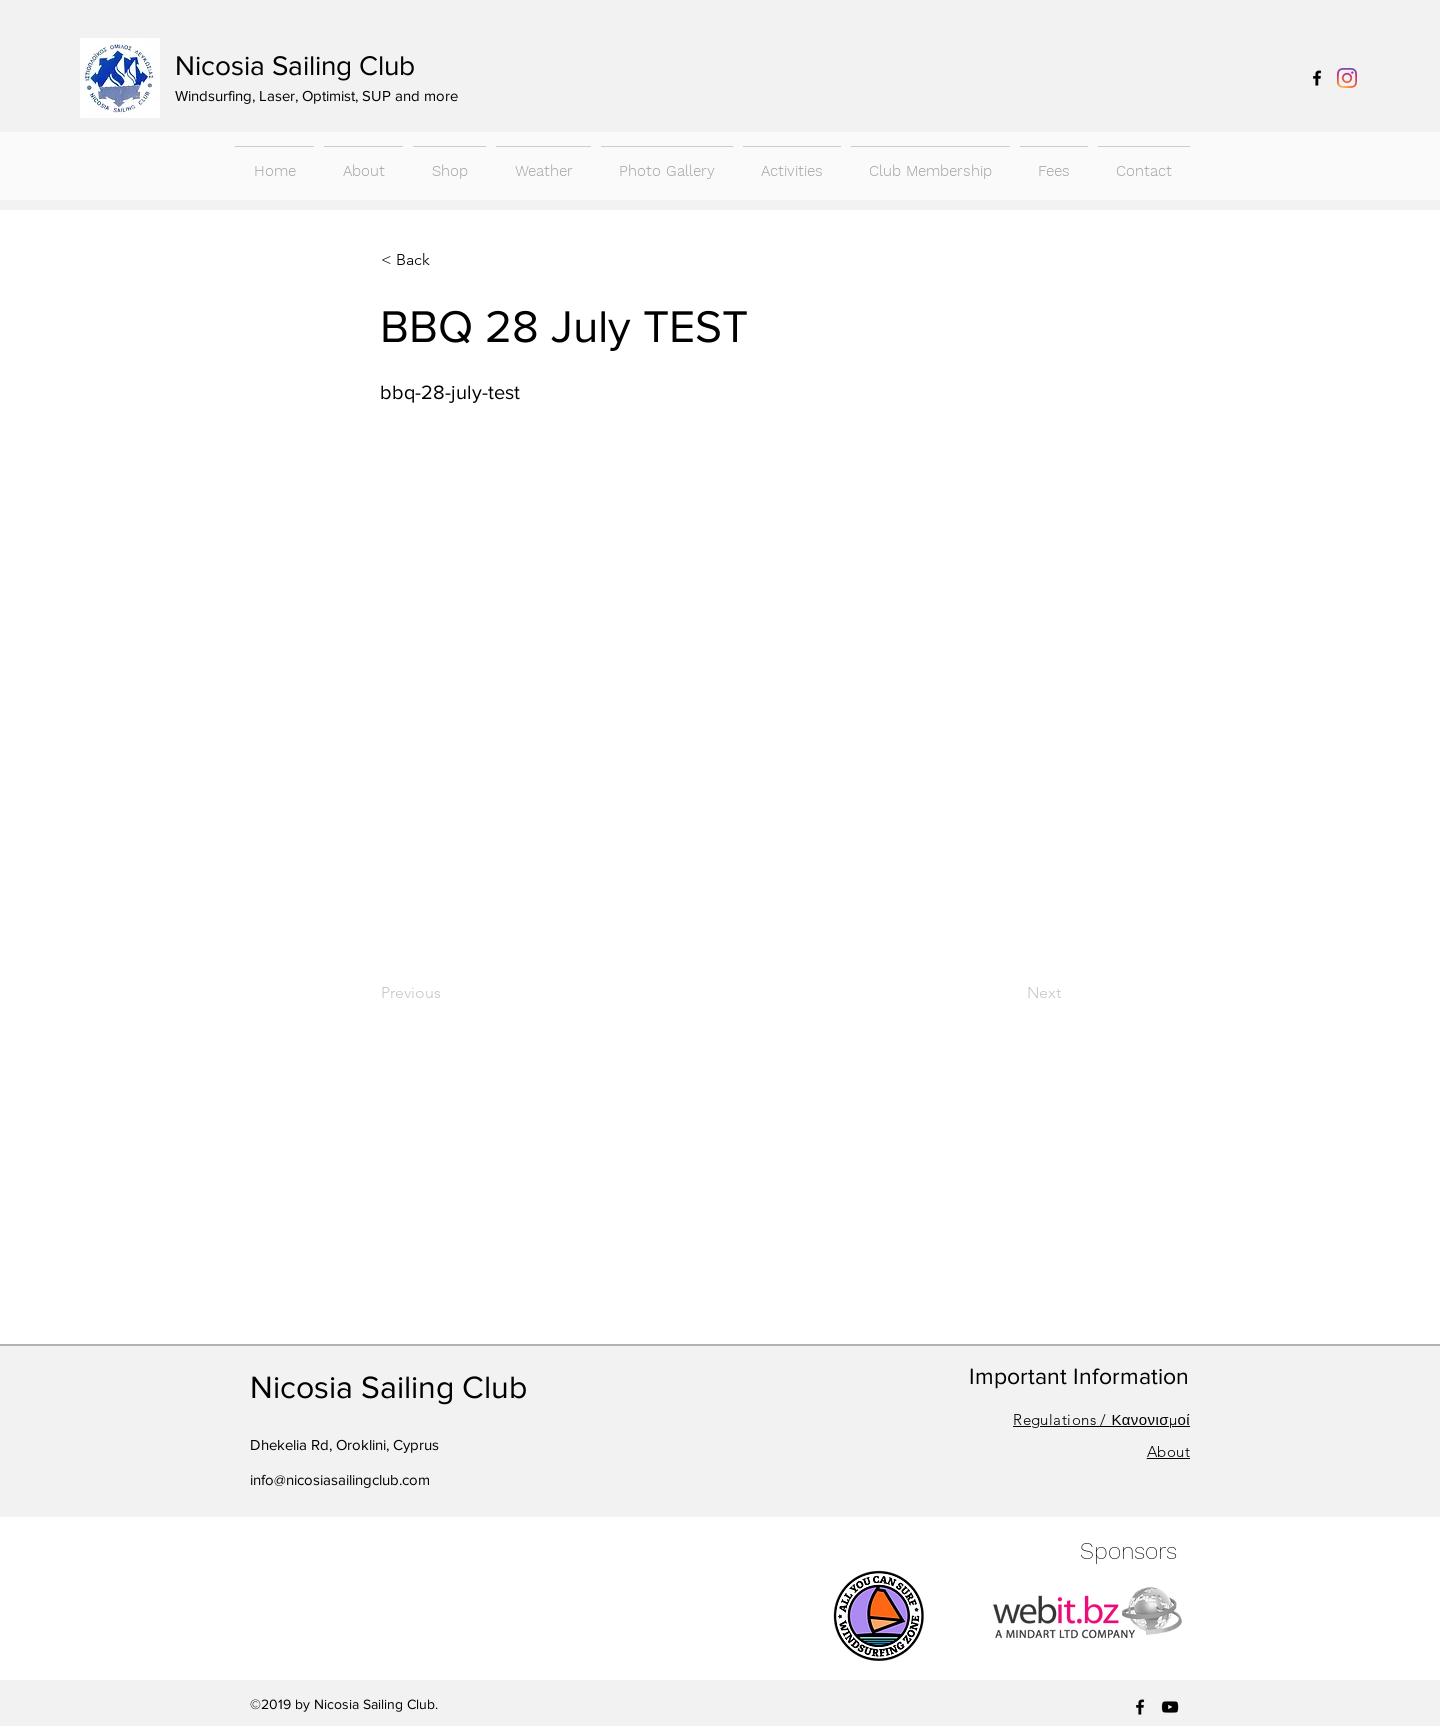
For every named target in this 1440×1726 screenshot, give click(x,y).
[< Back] (447, 260)
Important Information (1079, 1376)
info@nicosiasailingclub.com (340, 1479)
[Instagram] (1347, 78)
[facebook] (1317, 78)
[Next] (1011, 993)
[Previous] (447, 993)
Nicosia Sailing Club (295, 65)
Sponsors (1128, 1551)
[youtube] (1170, 1707)
